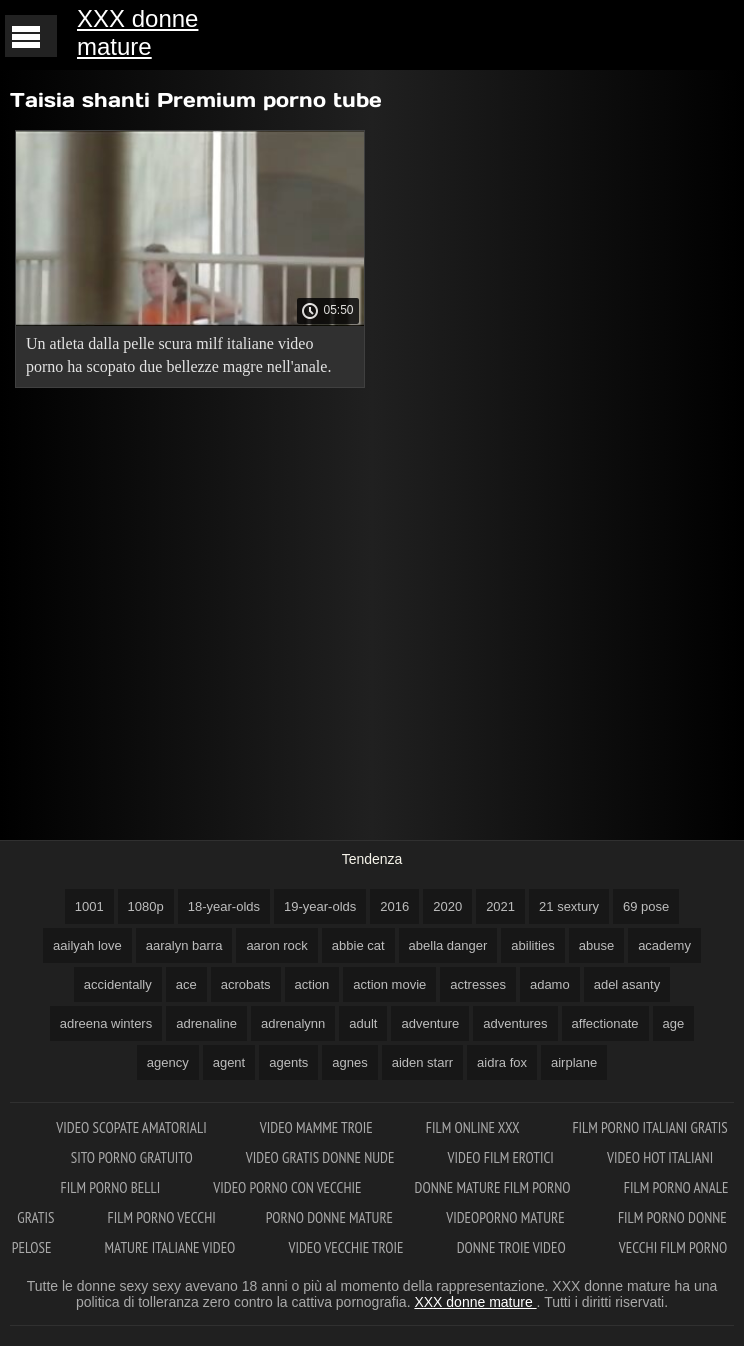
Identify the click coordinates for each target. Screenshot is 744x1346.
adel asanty (627, 984)
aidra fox (502, 1062)
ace (186, 984)
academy (664, 945)
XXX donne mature (137, 32)
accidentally (118, 984)
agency (168, 1062)
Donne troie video (513, 1247)
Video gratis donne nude (322, 1157)
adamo (550, 984)
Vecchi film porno (673, 1247)
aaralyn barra (184, 945)
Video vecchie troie (348, 1247)
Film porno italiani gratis (649, 1127)
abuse (596, 945)
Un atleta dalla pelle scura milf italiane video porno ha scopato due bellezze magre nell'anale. (178, 355)
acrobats (246, 984)
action (312, 984)
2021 (500, 906)
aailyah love (87, 945)
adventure (430, 1023)
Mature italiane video (172, 1247)
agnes (349, 1062)
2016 (394, 906)
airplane (574, 1062)
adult (363, 1023)
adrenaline (206, 1023)
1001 (89, 906)
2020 (447, 906)
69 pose (646, 906)
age (674, 1023)
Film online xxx (474, 1127)
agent (229, 1062)
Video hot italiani (660, 1157)
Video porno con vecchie (288, 1187)
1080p (146, 906)
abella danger (448, 945)
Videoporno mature (507, 1217)
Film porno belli (112, 1187)
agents (288, 1062)
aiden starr (422, 1062)
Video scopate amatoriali (133, 1127)
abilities (532, 945)
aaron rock (276, 945)
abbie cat (358, 945)
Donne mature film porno (494, 1187)
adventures (515, 1023)
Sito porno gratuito (133, 1157)
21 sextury (569, 906)
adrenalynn (293, 1023)
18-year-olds (224, 906)
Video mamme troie (318, 1127)
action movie (389, 984)
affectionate (605, 1023)
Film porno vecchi (162, 1217)
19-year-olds (320, 906)
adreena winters (106, 1023)
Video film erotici (502, 1157)
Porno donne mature (331, 1217)
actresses (478, 984)
